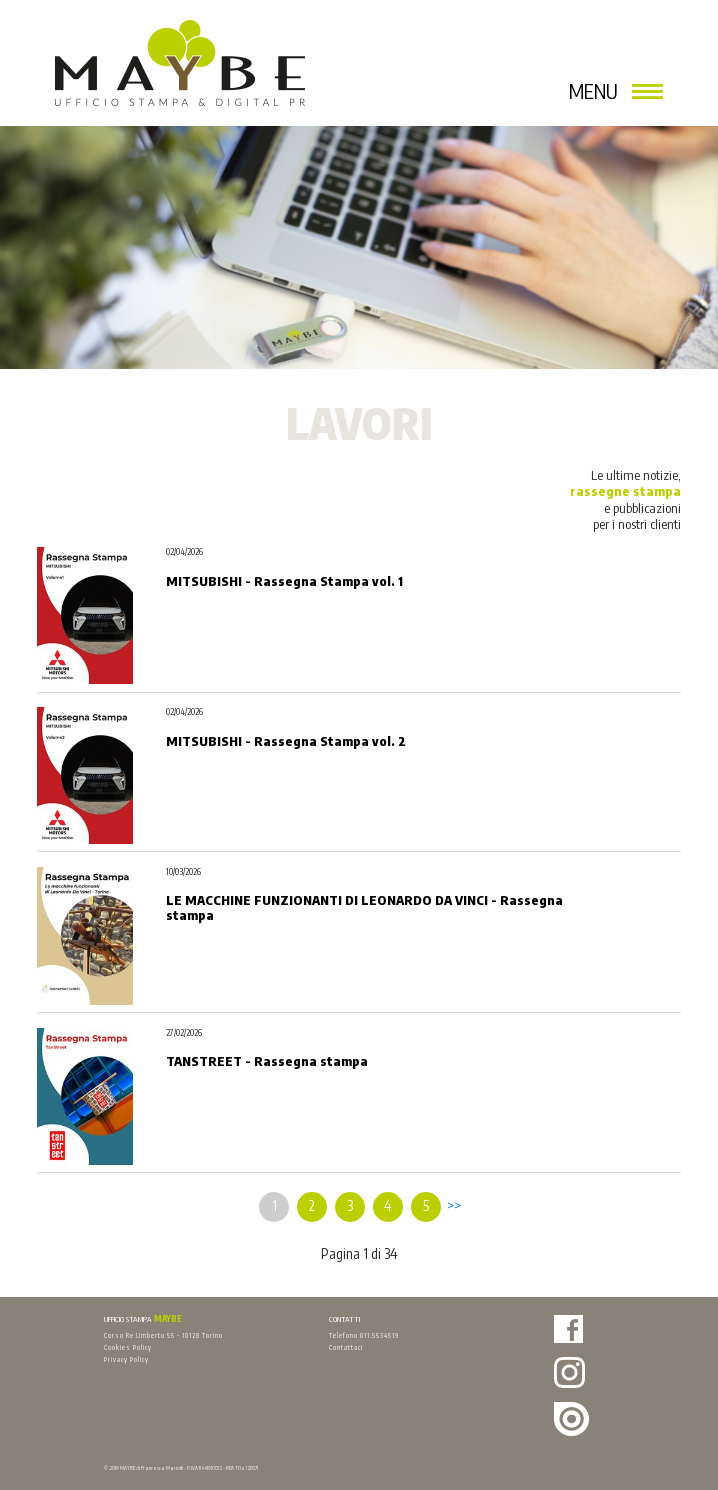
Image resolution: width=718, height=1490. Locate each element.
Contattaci (346, 1347)
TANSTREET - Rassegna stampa (267, 1061)
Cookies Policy (128, 1347)
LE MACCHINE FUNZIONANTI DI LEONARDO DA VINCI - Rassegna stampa (364, 907)
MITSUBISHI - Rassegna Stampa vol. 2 (286, 741)
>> (454, 1205)
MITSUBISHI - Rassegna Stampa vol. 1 (284, 581)
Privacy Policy (126, 1359)
